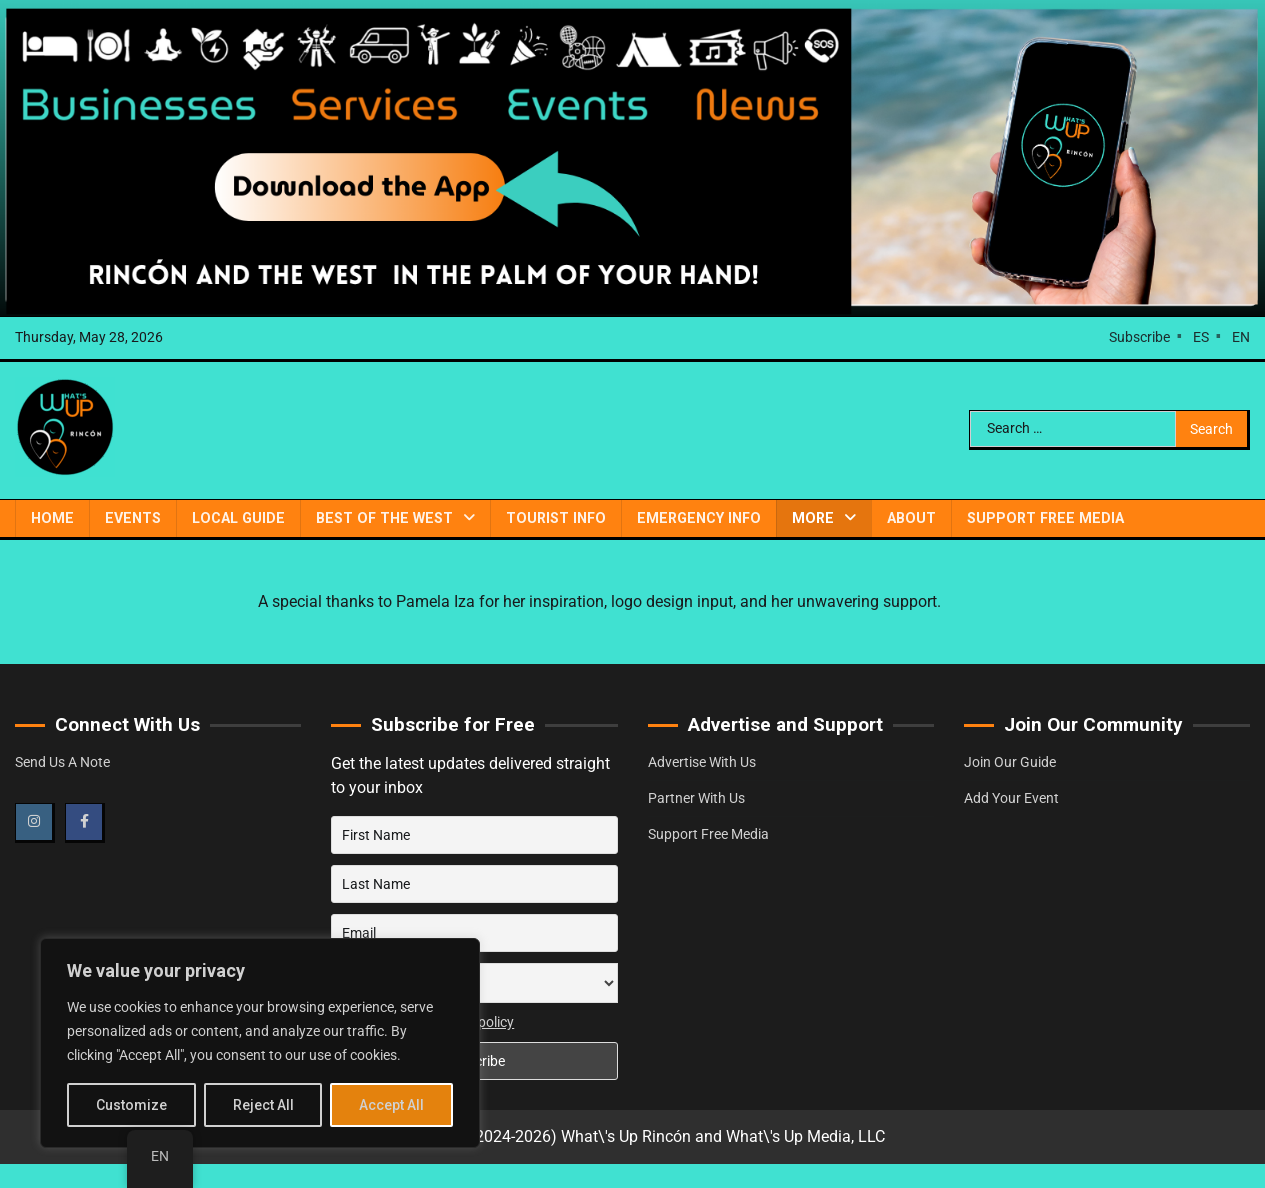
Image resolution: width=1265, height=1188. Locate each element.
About (911, 518)
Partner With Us (696, 798)
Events (133, 518)
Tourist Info (556, 518)
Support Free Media (1045, 518)
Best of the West (384, 518)
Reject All (263, 1105)
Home (52, 518)
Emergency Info (699, 518)
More (813, 518)
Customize (131, 1105)
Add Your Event (1011, 798)
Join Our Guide (1010, 762)
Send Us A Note (62, 762)
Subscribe (1139, 337)
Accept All (391, 1105)
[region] (260, 1043)
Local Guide (238, 518)
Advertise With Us (702, 762)
